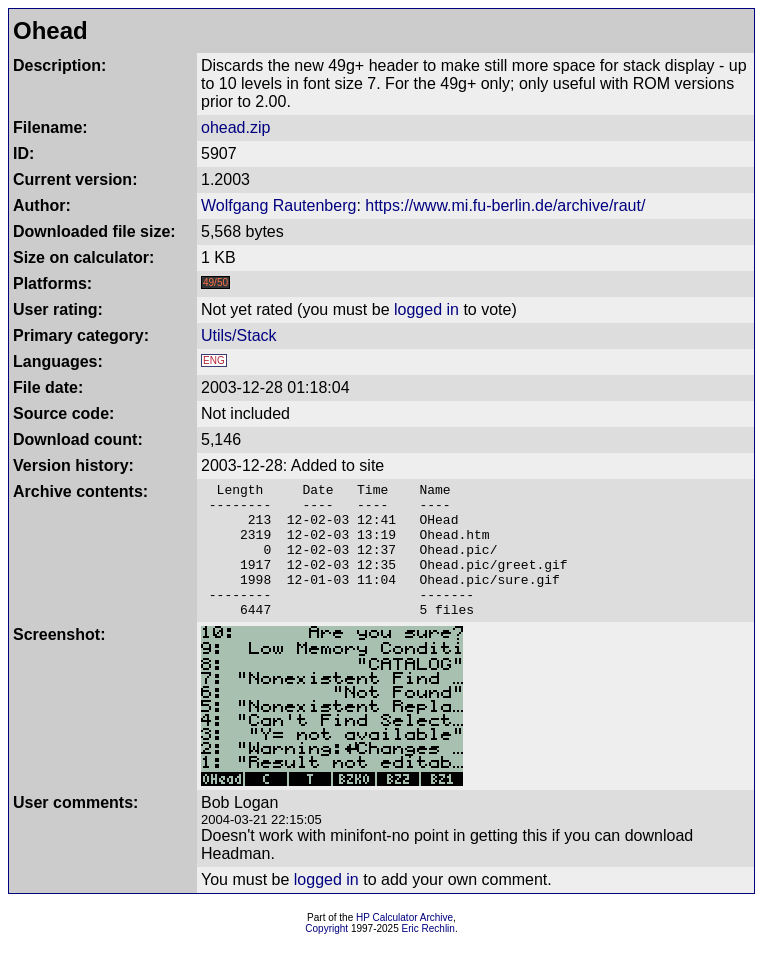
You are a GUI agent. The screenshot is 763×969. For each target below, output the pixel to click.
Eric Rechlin (428, 955)
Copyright (326, 955)
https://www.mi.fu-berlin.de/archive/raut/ (505, 205)
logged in (426, 309)
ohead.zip (235, 127)
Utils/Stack (239, 335)
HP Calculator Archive (404, 944)
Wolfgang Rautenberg (278, 205)
